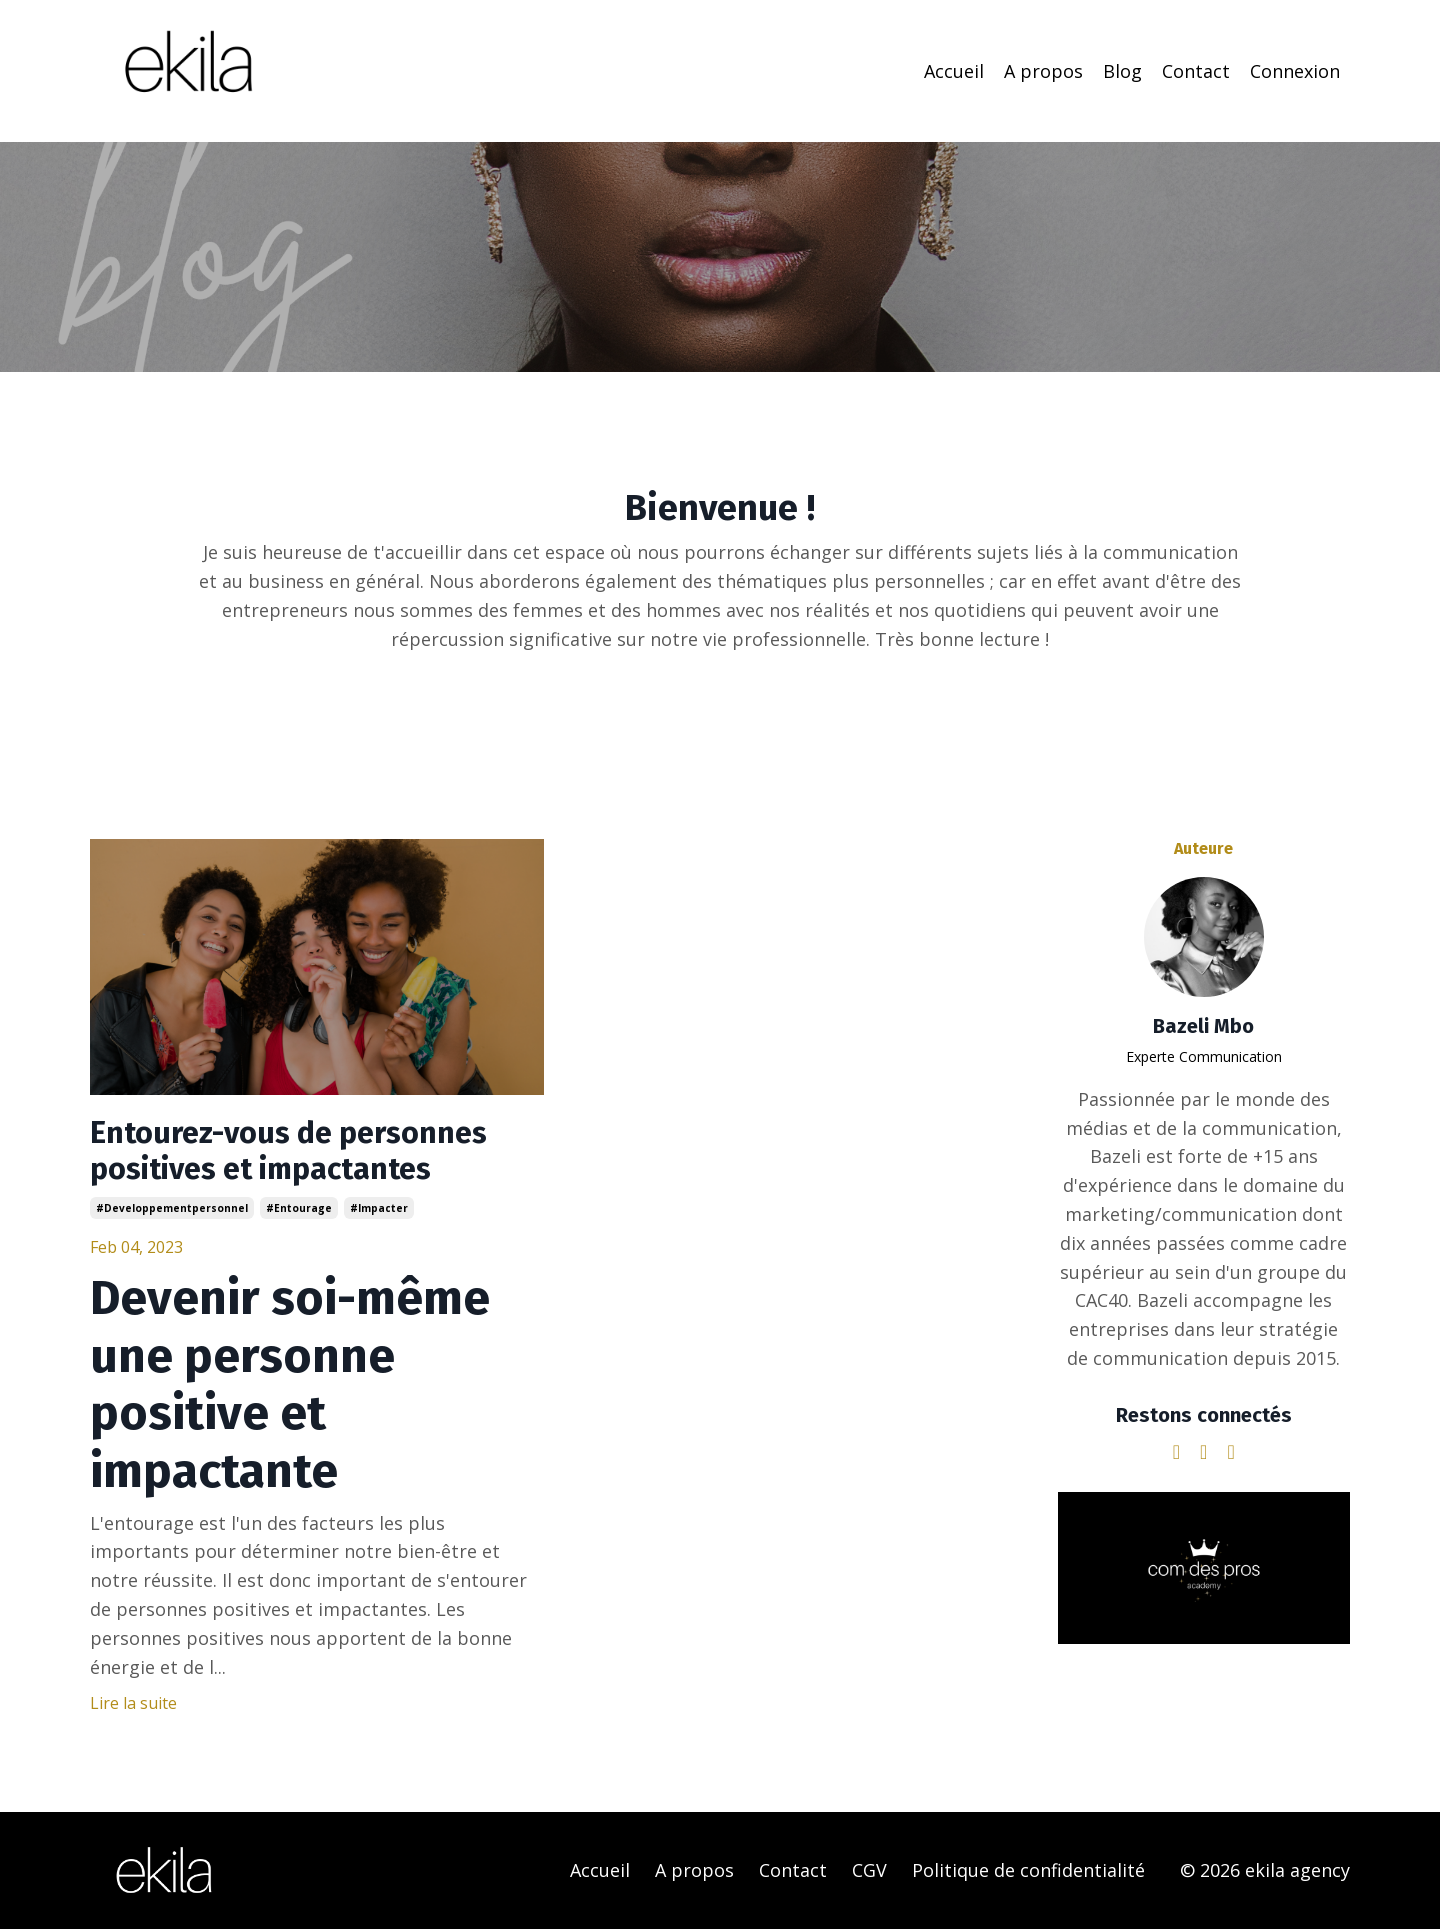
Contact (1196, 71)
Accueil (954, 71)
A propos (1043, 71)
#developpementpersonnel (172, 1208)
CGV (869, 1870)
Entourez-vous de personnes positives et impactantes (288, 1151)
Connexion (1295, 71)
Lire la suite (133, 1703)
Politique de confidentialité (1028, 1870)
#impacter (379, 1208)
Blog (1122, 71)
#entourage (299, 1208)
